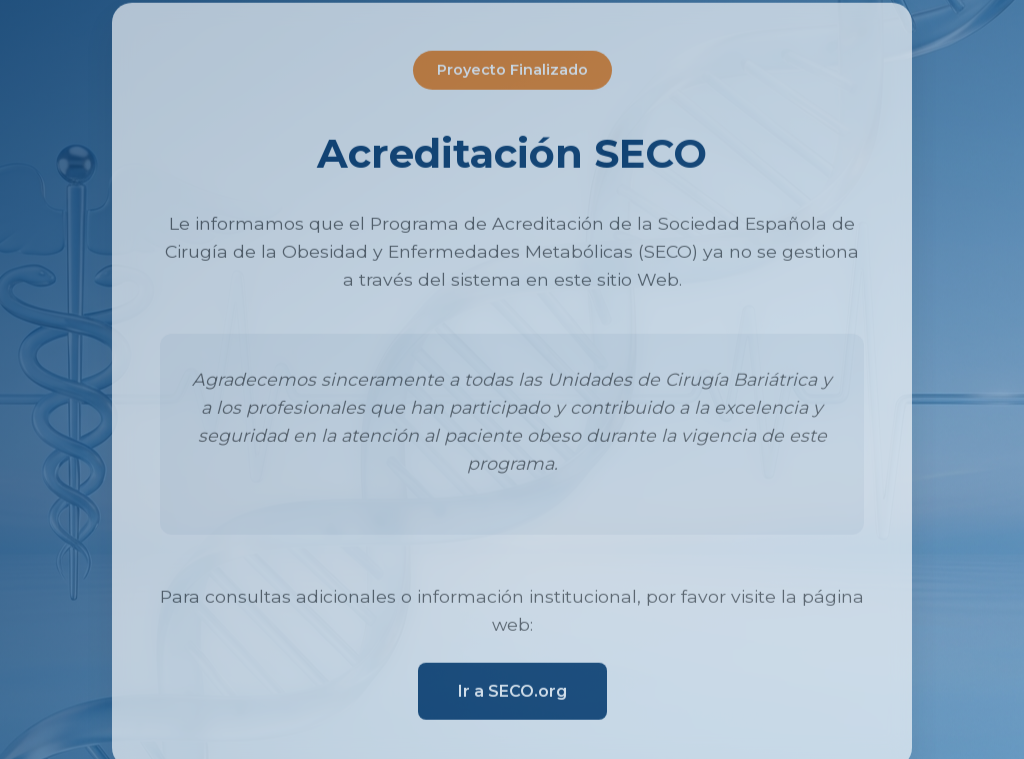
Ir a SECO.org (512, 693)
